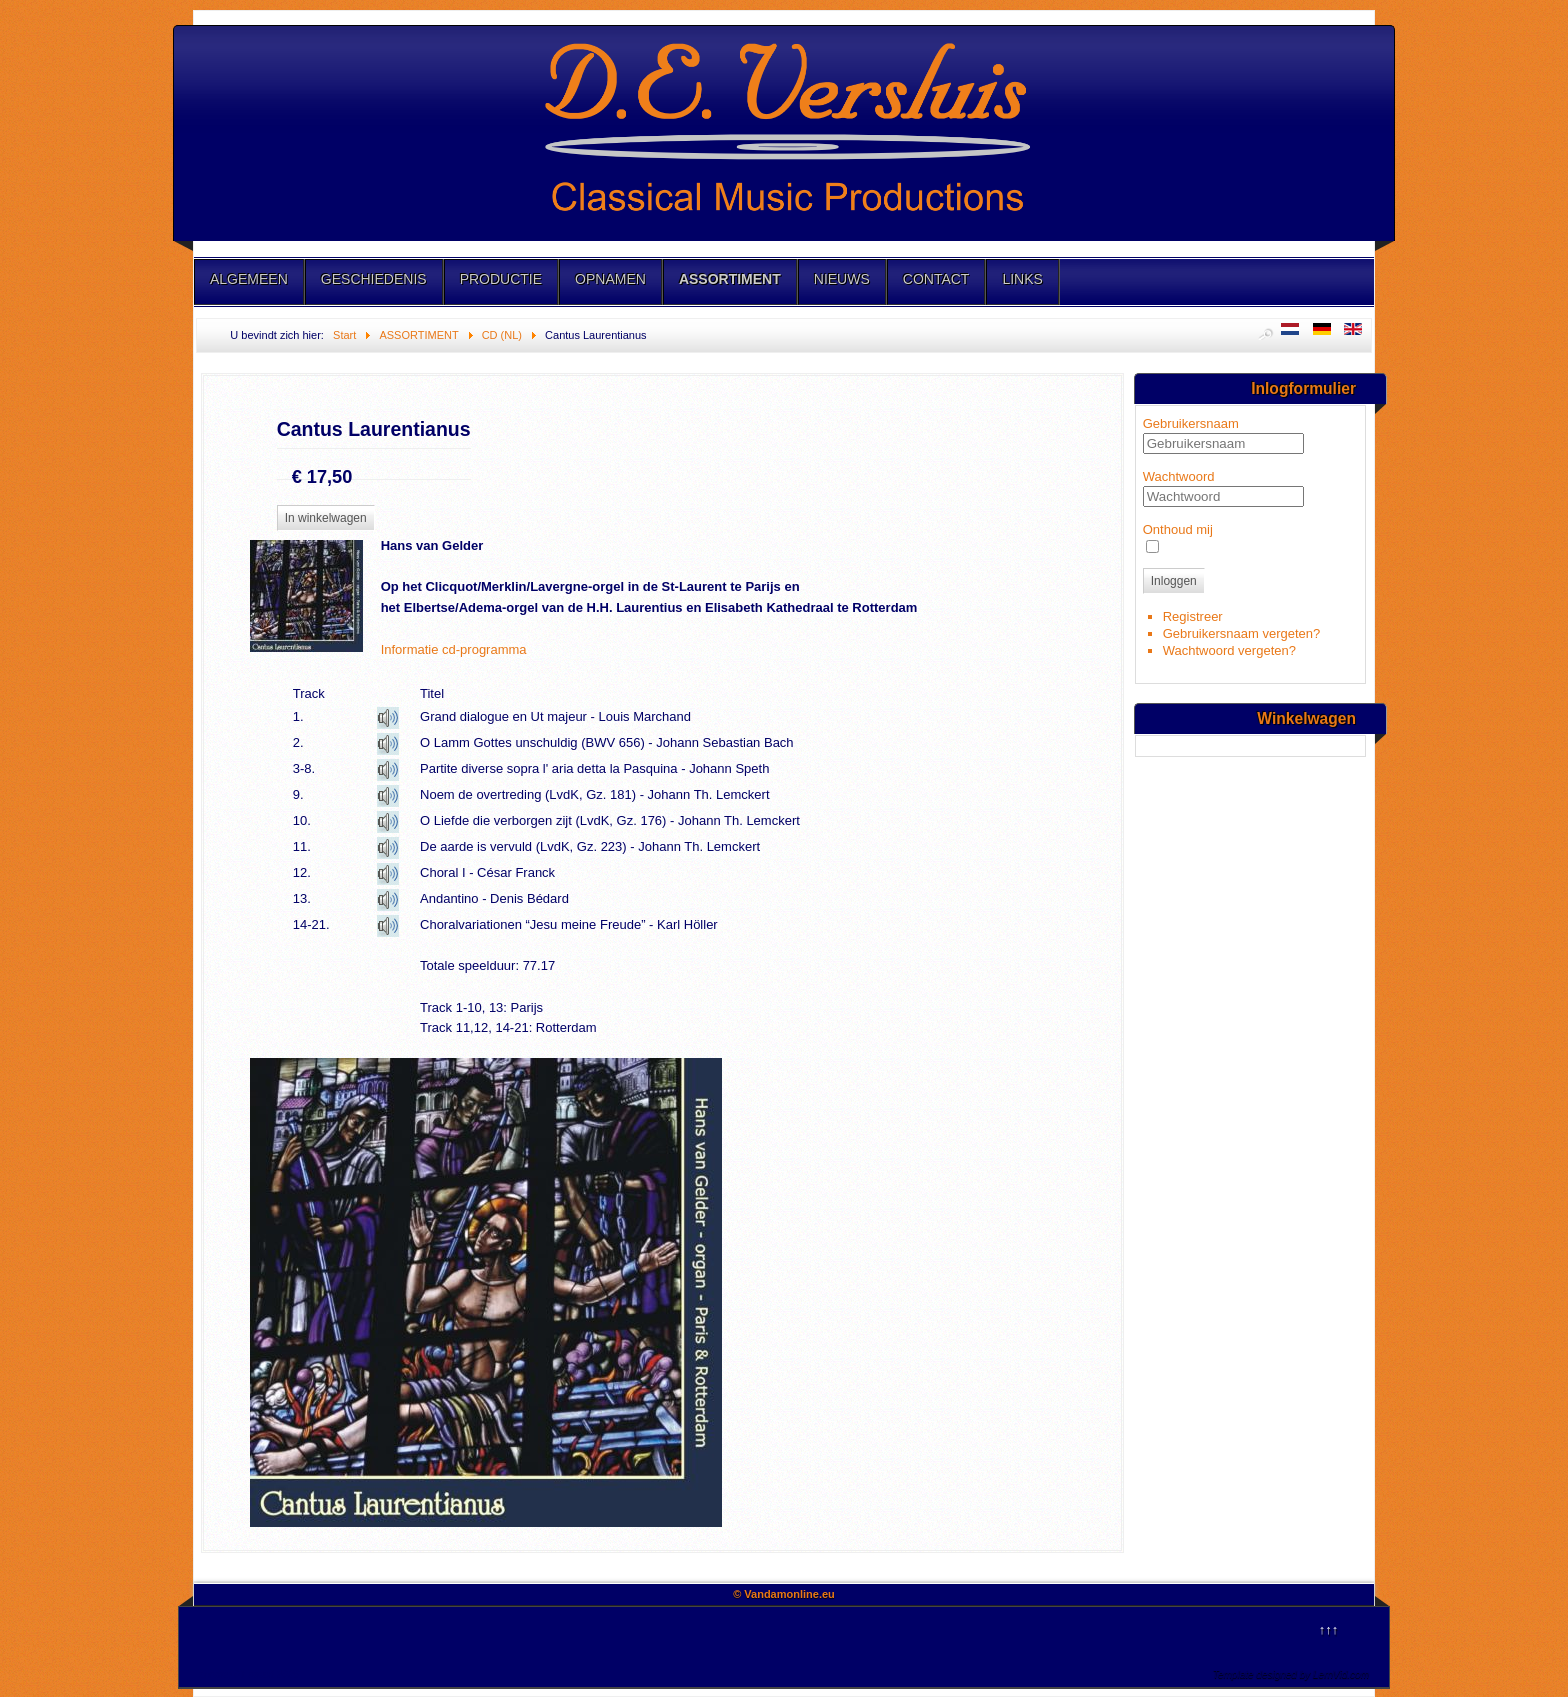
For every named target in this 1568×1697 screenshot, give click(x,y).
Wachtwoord (1179, 476)
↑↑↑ (1329, 1629)
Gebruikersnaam (1191, 423)
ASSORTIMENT (730, 279)
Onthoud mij (1178, 529)
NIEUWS (842, 279)
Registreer (1193, 616)
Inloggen (1174, 581)
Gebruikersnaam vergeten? (1242, 633)
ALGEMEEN (249, 279)
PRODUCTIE (501, 279)
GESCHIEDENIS (374, 279)
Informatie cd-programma (454, 649)
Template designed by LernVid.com (1291, 1674)
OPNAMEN (610, 279)
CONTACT (936, 279)
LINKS (1022, 279)
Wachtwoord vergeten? (1229, 650)
